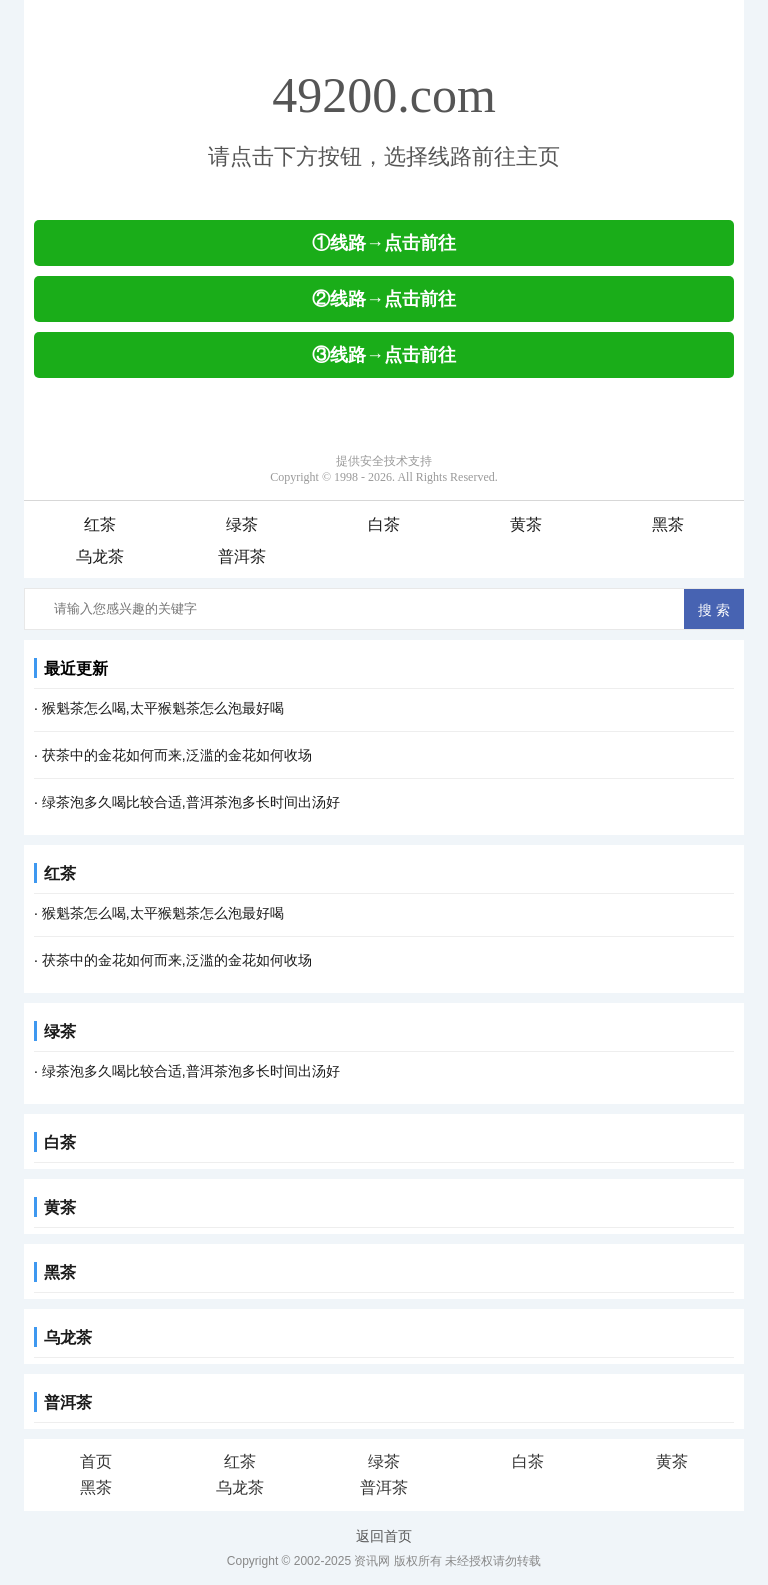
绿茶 (242, 524)
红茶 (100, 524)
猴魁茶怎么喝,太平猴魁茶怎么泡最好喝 (163, 708)
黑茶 (668, 524)
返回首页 (384, 1536)
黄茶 (526, 524)
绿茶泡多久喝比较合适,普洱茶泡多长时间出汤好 (191, 802)
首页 (96, 1461)
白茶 (384, 524)
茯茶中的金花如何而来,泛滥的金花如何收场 (177, 755)
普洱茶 (242, 556)
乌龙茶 (100, 556)
